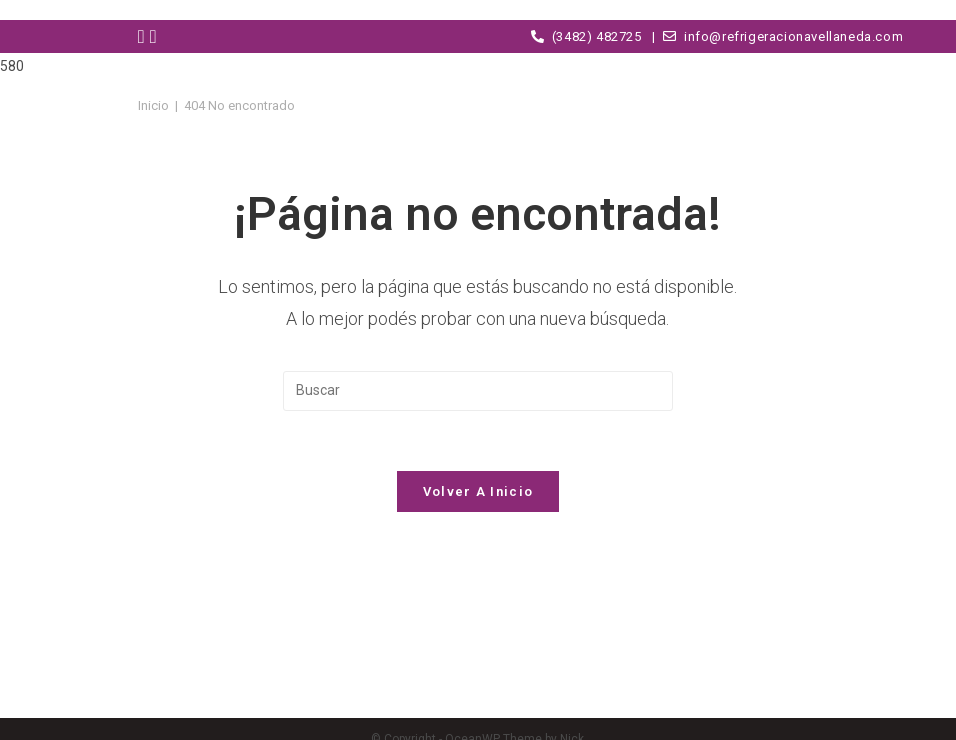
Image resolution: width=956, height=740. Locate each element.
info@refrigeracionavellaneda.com (779, 36)
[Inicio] (153, 105)
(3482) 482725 (586, 36)
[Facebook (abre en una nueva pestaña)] (144, 37)
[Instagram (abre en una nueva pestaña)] (156, 37)
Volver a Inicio (478, 491)
